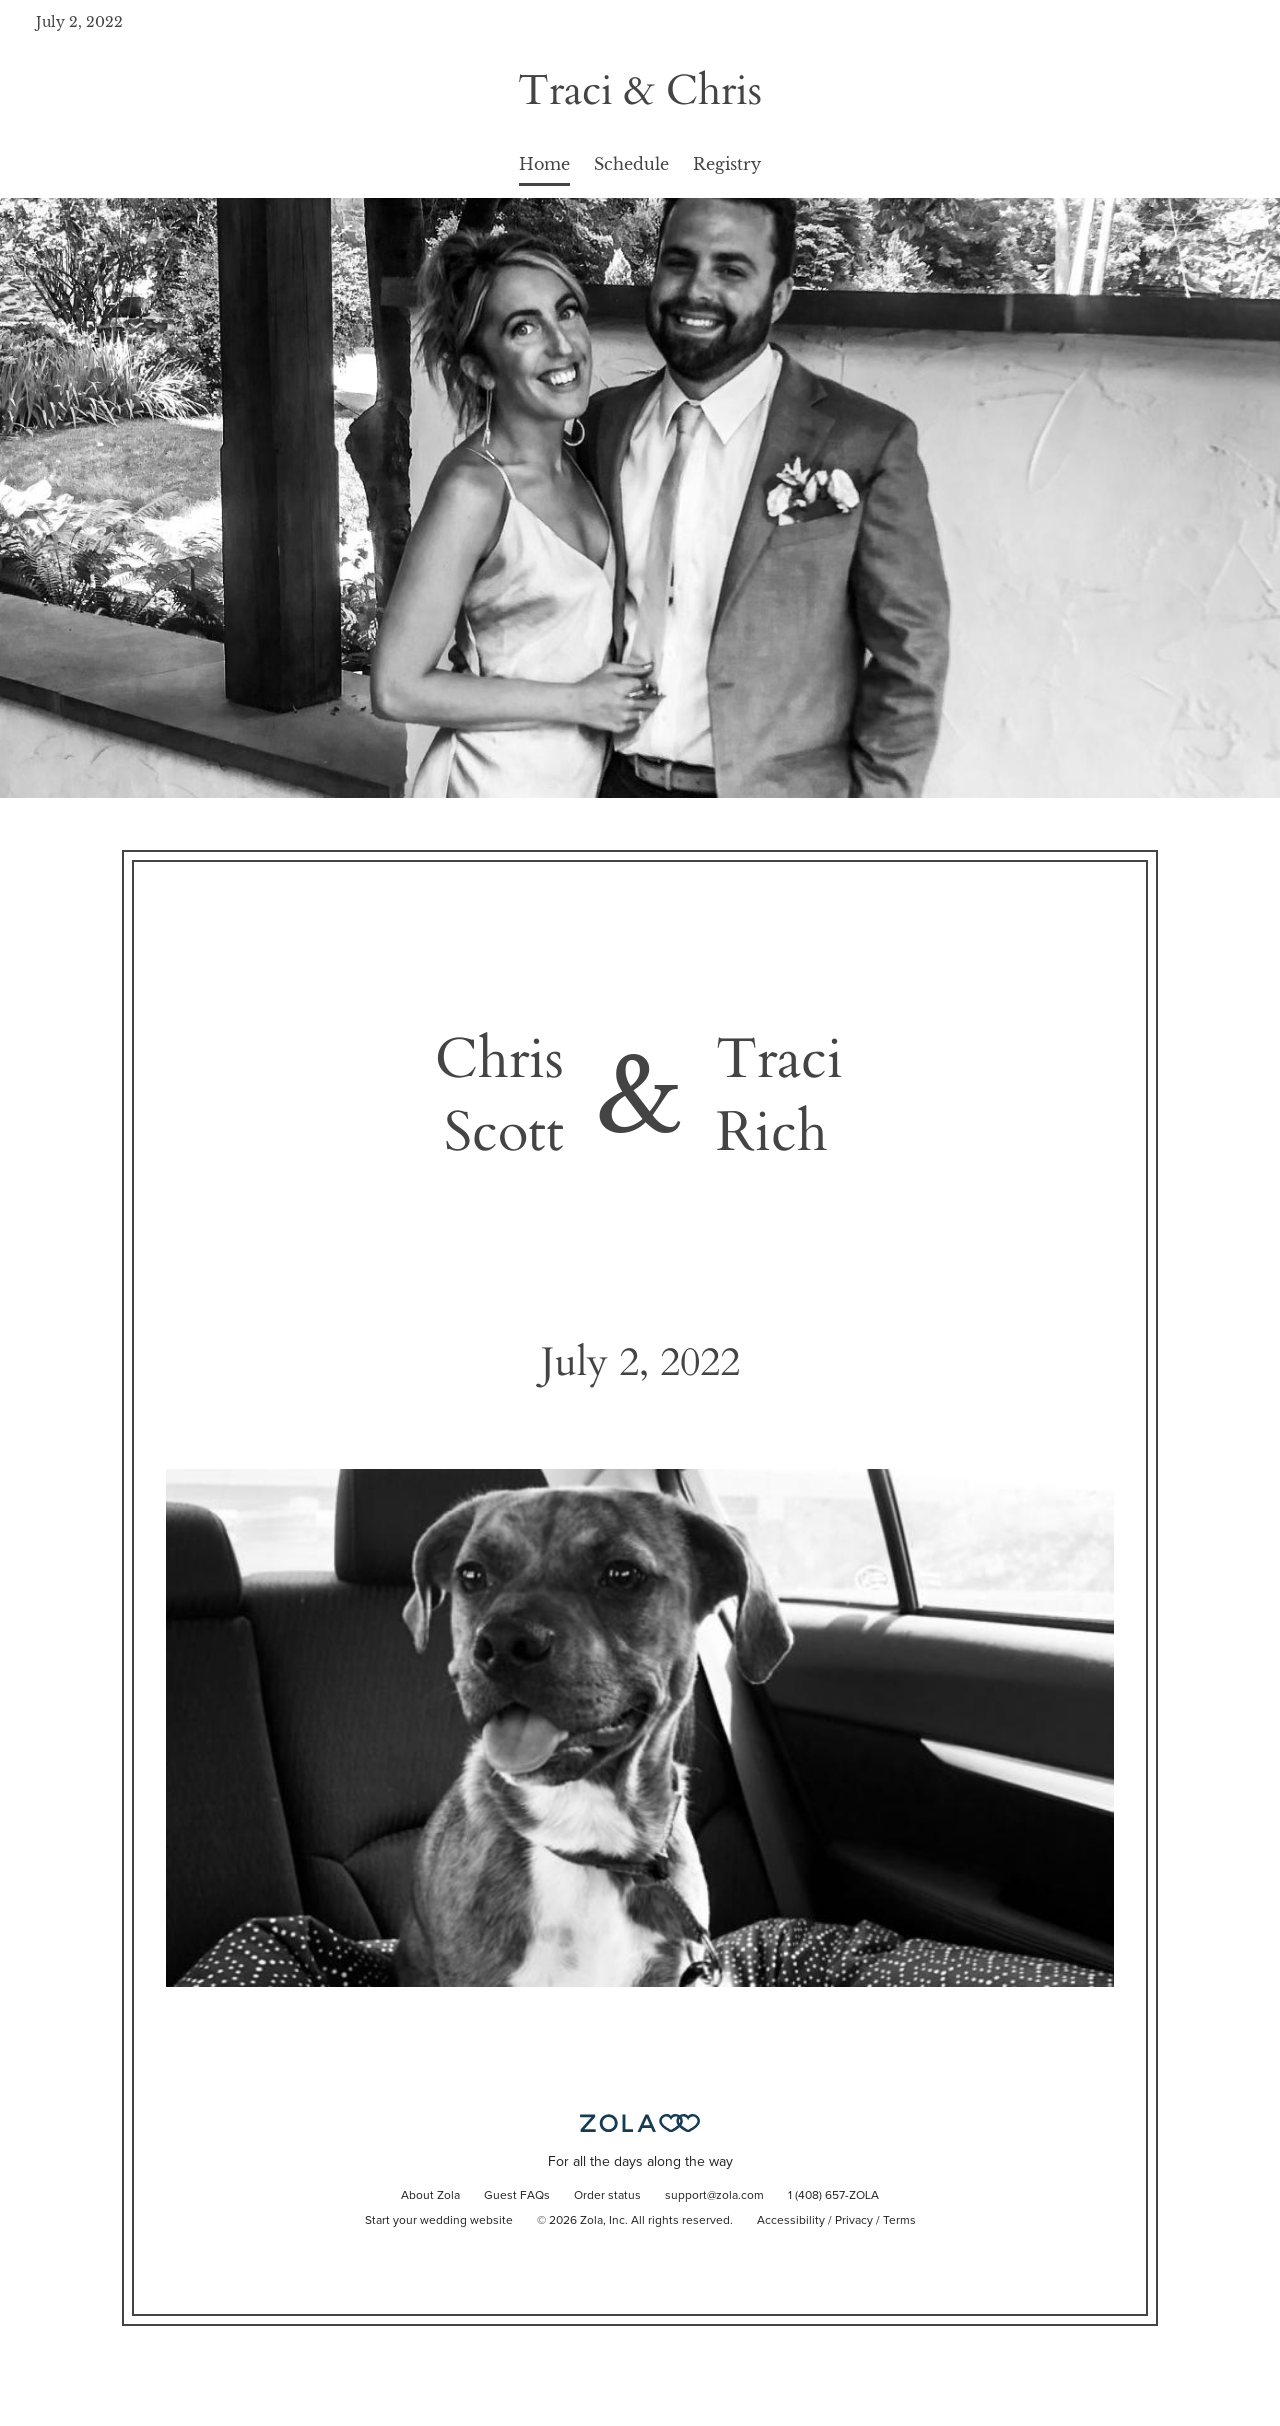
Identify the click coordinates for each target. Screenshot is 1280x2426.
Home (544, 164)
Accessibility (791, 2221)
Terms (899, 2221)
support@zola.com (714, 2196)
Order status (607, 2196)
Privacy (854, 2221)
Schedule (631, 164)
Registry (727, 164)
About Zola (430, 2196)
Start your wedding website (439, 2221)
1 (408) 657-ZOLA (833, 2196)
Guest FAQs (517, 2196)
